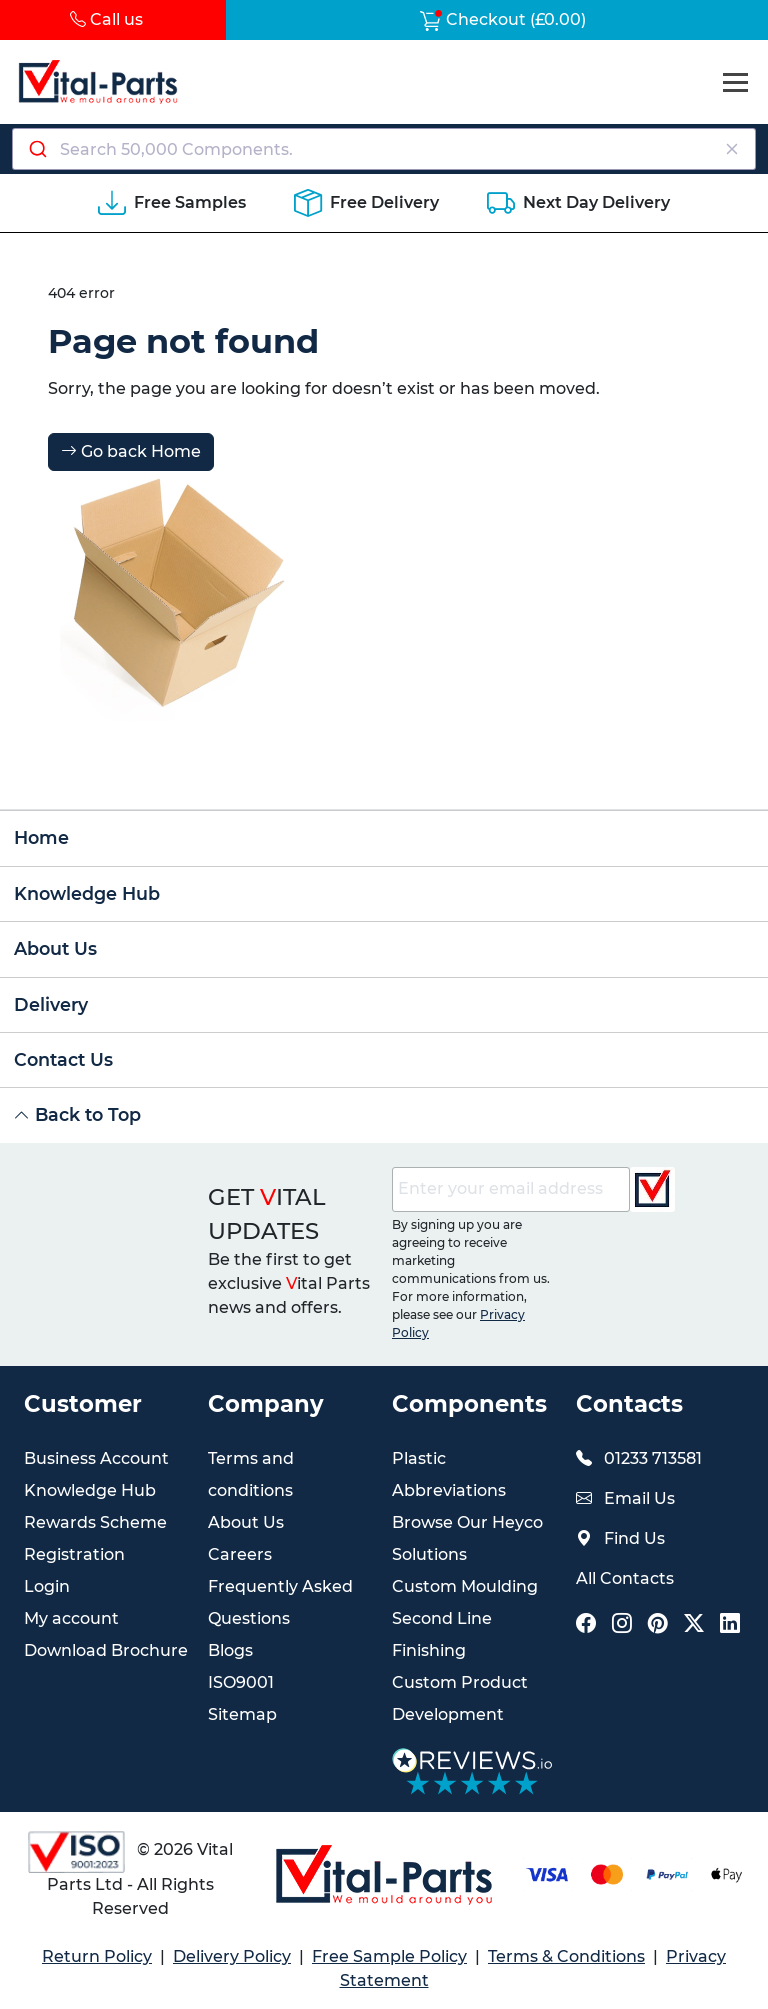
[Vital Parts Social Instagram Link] (622, 1624)
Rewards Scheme (95, 1522)
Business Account (96, 1458)
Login (47, 1586)
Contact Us (63, 1059)
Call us (106, 19)
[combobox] (384, 149)
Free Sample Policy (389, 1956)
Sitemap (242, 1714)
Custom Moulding (465, 1586)
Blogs (230, 1650)
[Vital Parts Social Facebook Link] (586, 1624)
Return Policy (97, 1956)
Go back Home (131, 451)
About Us (55, 948)
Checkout (503, 19)
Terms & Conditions (566, 1956)
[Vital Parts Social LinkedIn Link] (730, 1624)
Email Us (639, 1498)
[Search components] (384, 149)
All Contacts (625, 1578)
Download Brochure (106, 1650)
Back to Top (77, 1114)
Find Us (634, 1538)
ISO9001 (241, 1682)
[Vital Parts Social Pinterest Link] (658, 1624)
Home (41, 837)
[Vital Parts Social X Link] (694, 1624)
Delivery (51, 1004)
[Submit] (36, 149)
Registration (74, 1554)
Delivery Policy (232, 1956)
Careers (240, 1554)
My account (71, 1618)
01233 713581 (653, 1458)
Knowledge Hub (87, 893)
